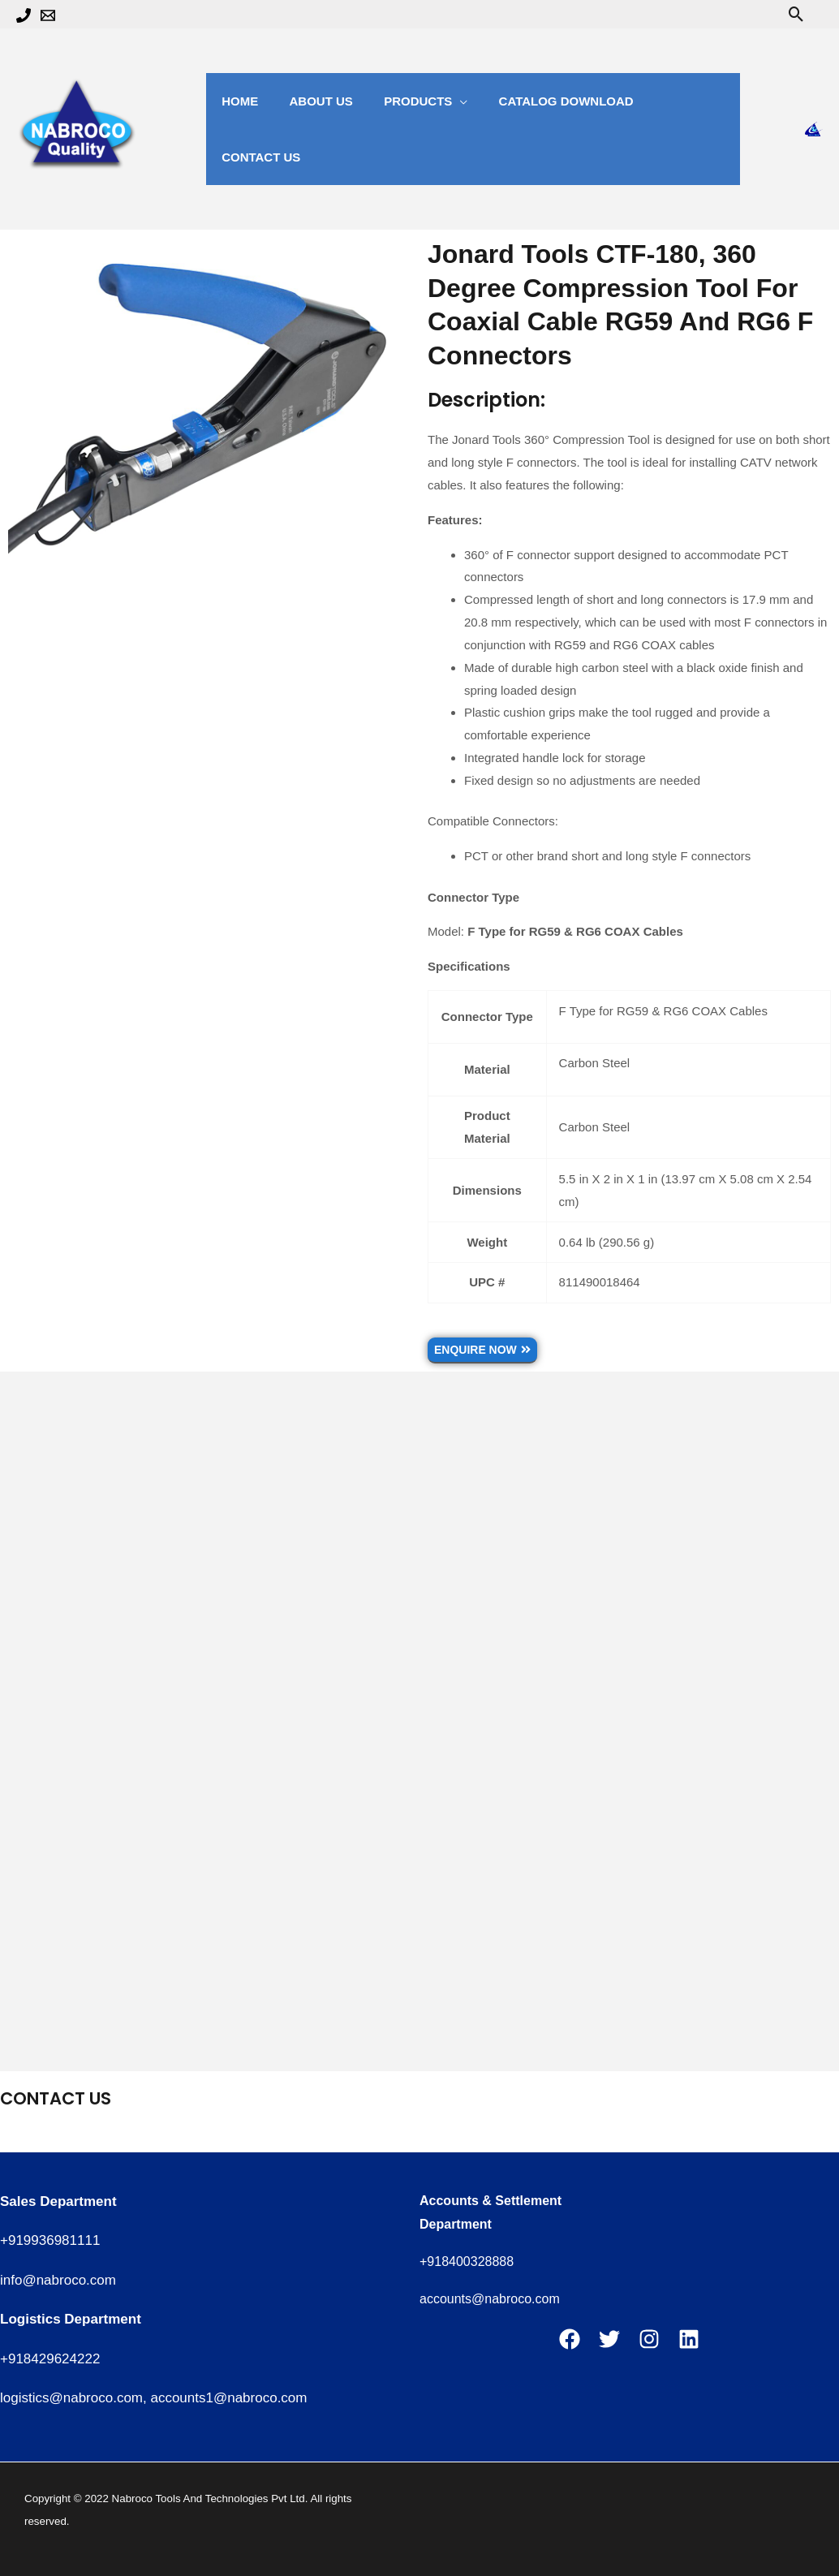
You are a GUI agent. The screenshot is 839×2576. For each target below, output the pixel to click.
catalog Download (542, 101)
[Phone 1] (23, 15)
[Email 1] (48, 15)
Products (401, 101)
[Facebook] (569, 2339)
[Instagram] (649, 2339)
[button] (796, 14)
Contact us (674, 101)
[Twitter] (609, 2339)
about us (310, 101)
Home (236, 101)
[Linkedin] (688, 2339)
